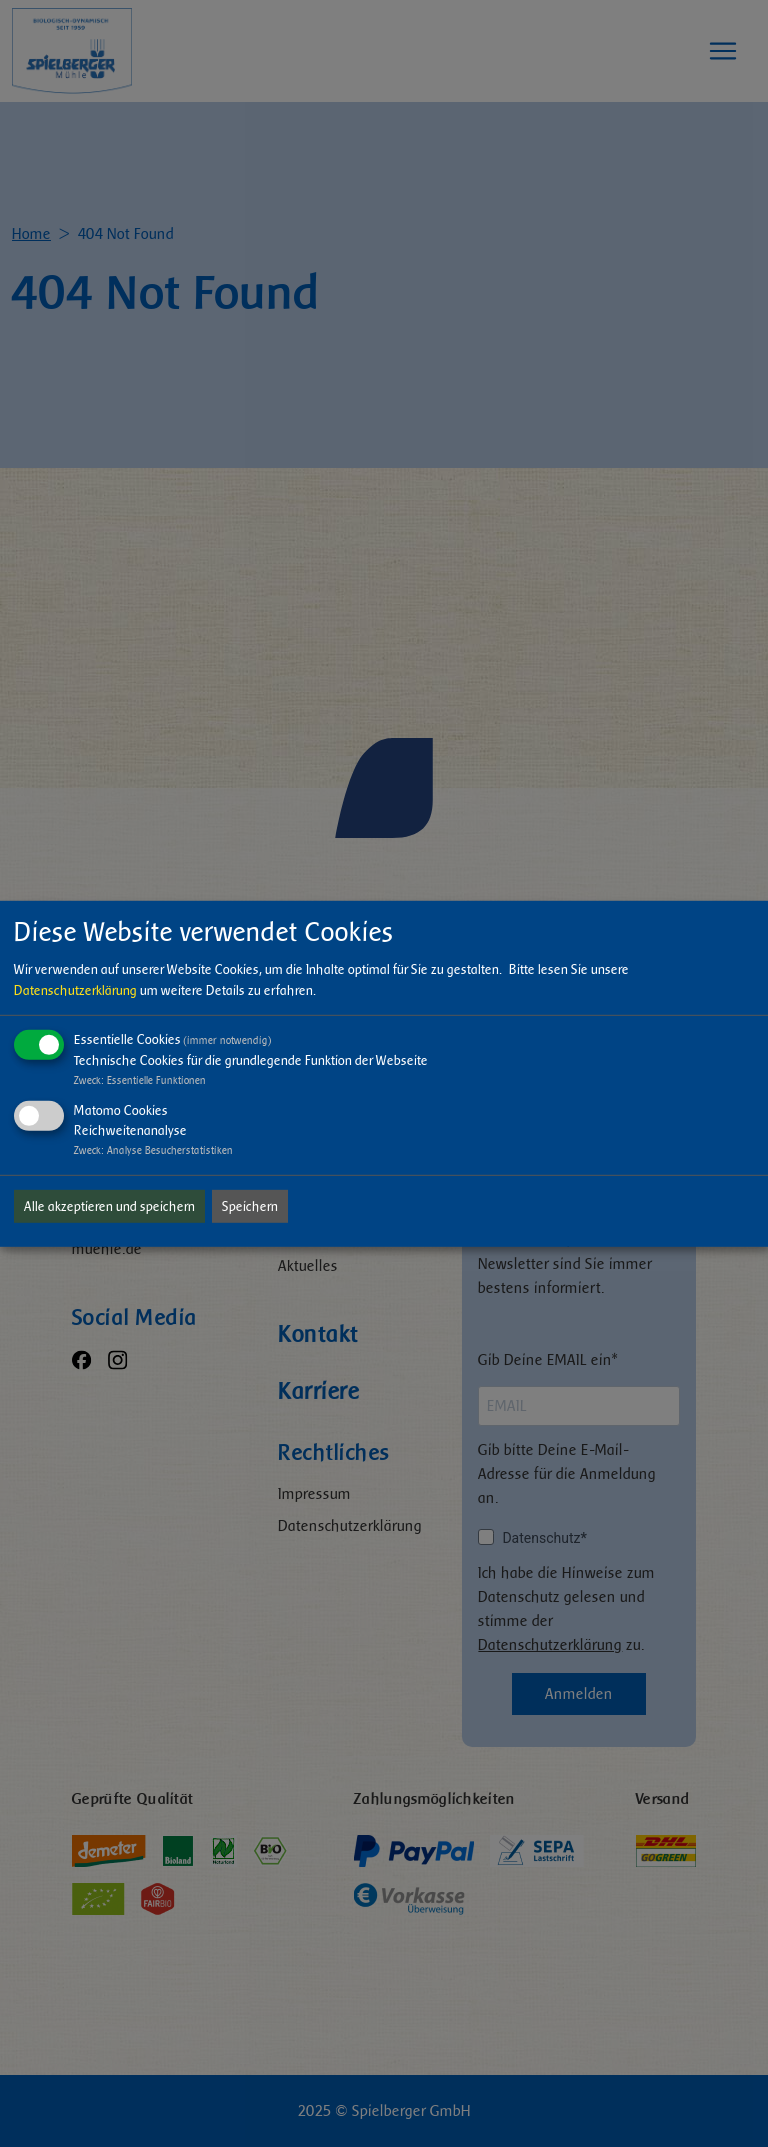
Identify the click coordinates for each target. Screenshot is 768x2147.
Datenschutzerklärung (75, 990)
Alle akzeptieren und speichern (109, 1206)
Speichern (250, 1206)
